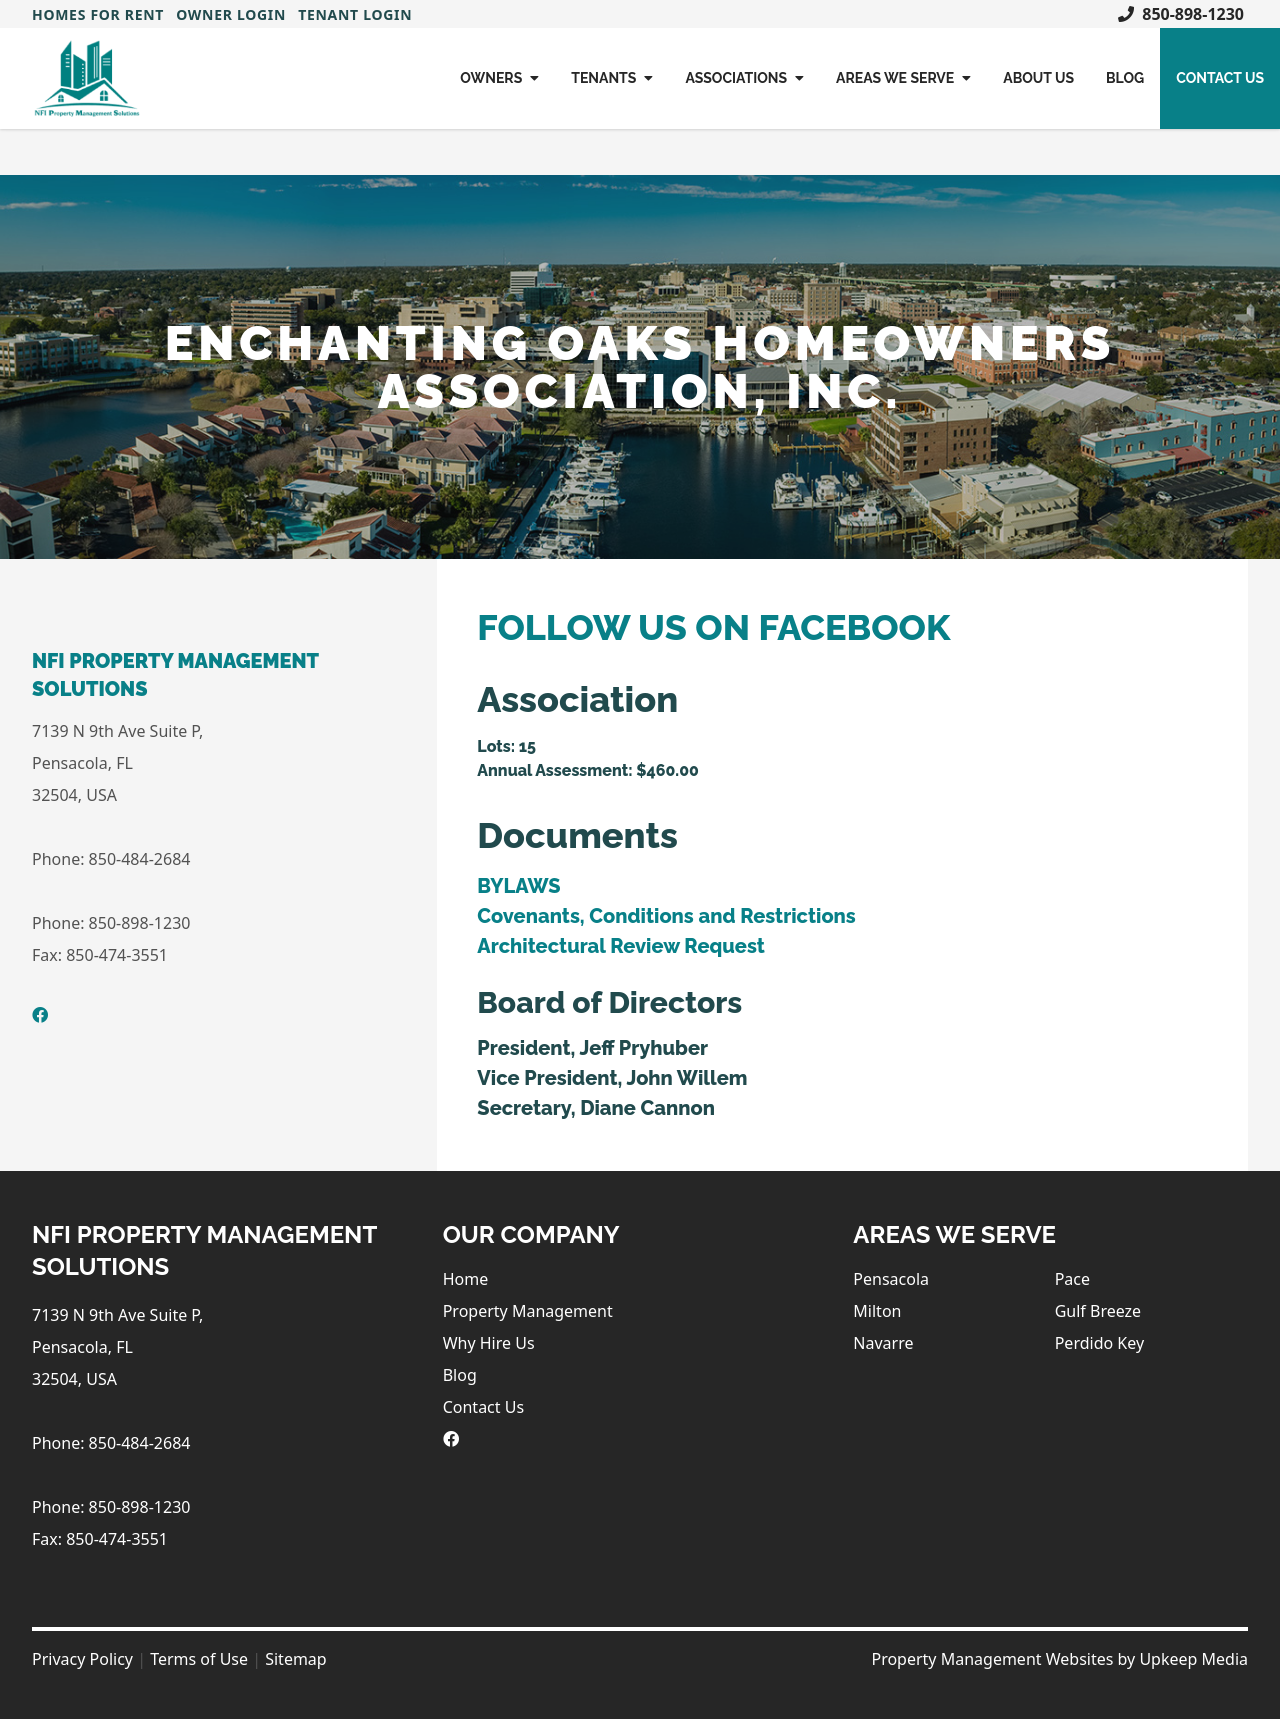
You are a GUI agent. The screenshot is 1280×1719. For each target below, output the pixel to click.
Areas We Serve (903, 78)
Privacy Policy (82, 1659)
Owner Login (231, 14)
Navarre (883, 1343)
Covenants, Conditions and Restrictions (666, 916)
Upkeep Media (1193, 1659)
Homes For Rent (98, 14)
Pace (1072, 1279)
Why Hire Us (489, 1343)
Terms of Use (199, 1659)
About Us (1038, 78)
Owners (499, 78)
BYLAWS (518, 886)
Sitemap (296, 1659)
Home (466, 1279)
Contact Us (1220, 78)
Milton (877, 1311)
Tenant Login (355, 14)
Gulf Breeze (1098, 1311)
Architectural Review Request (620, 946)
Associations (744, 78)
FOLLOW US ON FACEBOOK (713, 627)
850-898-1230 (1181, 14)
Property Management (528, 1311)
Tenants (612, 78)
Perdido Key (1099, 1343)
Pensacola (891, 1279)
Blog (1125, 78)
